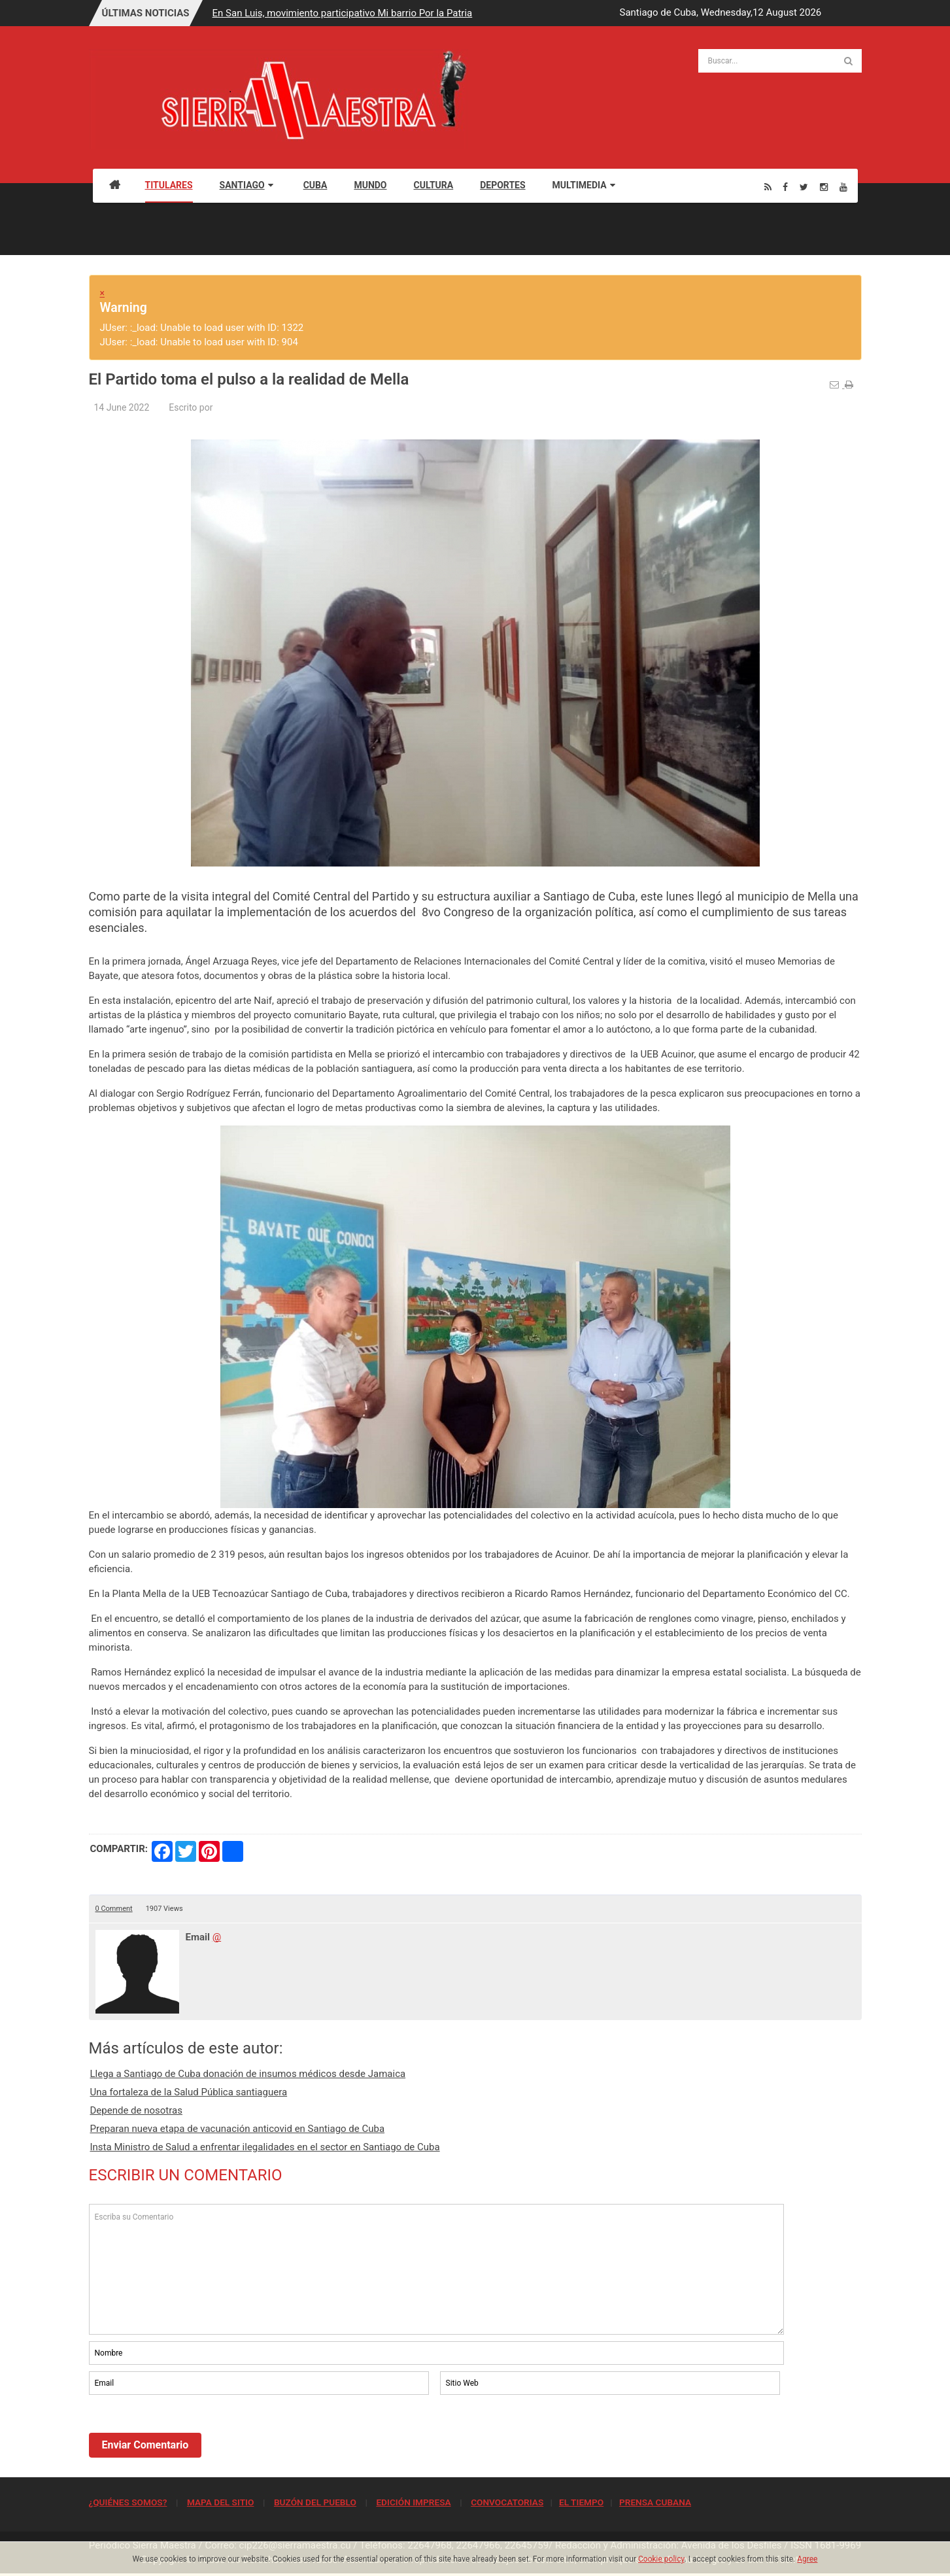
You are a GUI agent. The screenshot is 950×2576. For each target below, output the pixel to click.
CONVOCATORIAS (507, 2502)
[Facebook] (785, 187)
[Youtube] (843, 187)
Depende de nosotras (136, 2110)
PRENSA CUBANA (655, 2502)
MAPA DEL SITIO (220, 2502)
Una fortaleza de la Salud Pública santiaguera (189, 2092)
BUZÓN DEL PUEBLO (315, 2502)
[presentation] (188, 2433)
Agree (807, 2559)
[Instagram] (824, 187)
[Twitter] (804, 187)
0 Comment (114, 1908)
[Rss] (768, 187)
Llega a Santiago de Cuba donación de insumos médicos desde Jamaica (248, 2074)
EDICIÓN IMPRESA (413, 2502)
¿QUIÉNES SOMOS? (128, 2502)
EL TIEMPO (581, 2502)
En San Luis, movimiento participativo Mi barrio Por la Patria (342, 13)
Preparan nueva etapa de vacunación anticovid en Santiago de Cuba (237, 2129)
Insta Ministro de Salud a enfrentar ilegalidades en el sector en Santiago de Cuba (265, 2147)
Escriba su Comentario (437, 2269)
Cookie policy (661, 2559)
